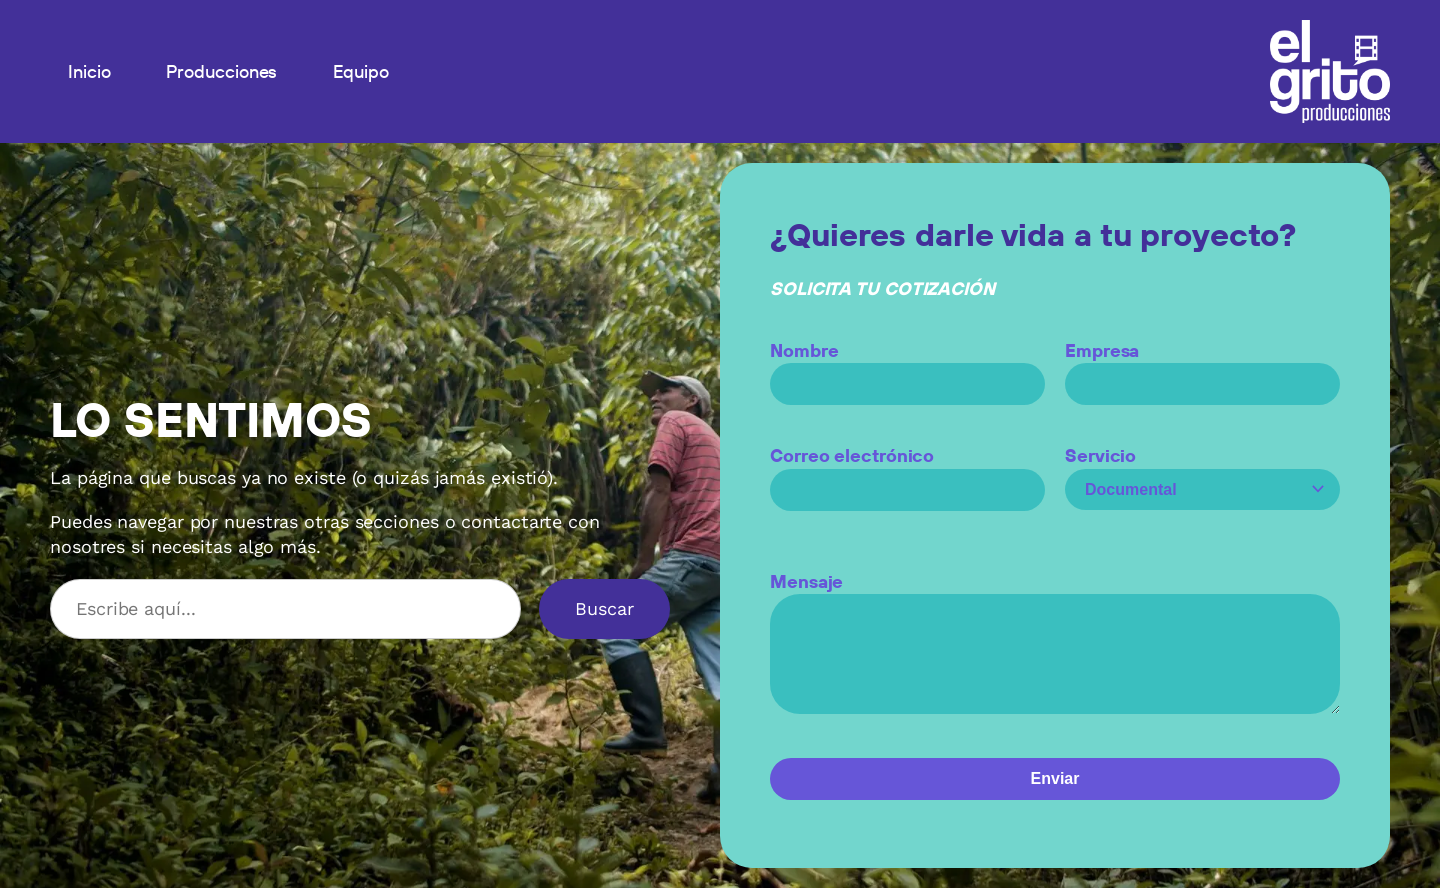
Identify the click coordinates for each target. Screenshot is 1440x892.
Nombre (907, 366)
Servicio (1202, 472)
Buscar (604, 608)
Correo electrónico (907, 472)
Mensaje (1055, 654)
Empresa (1202, 366)
